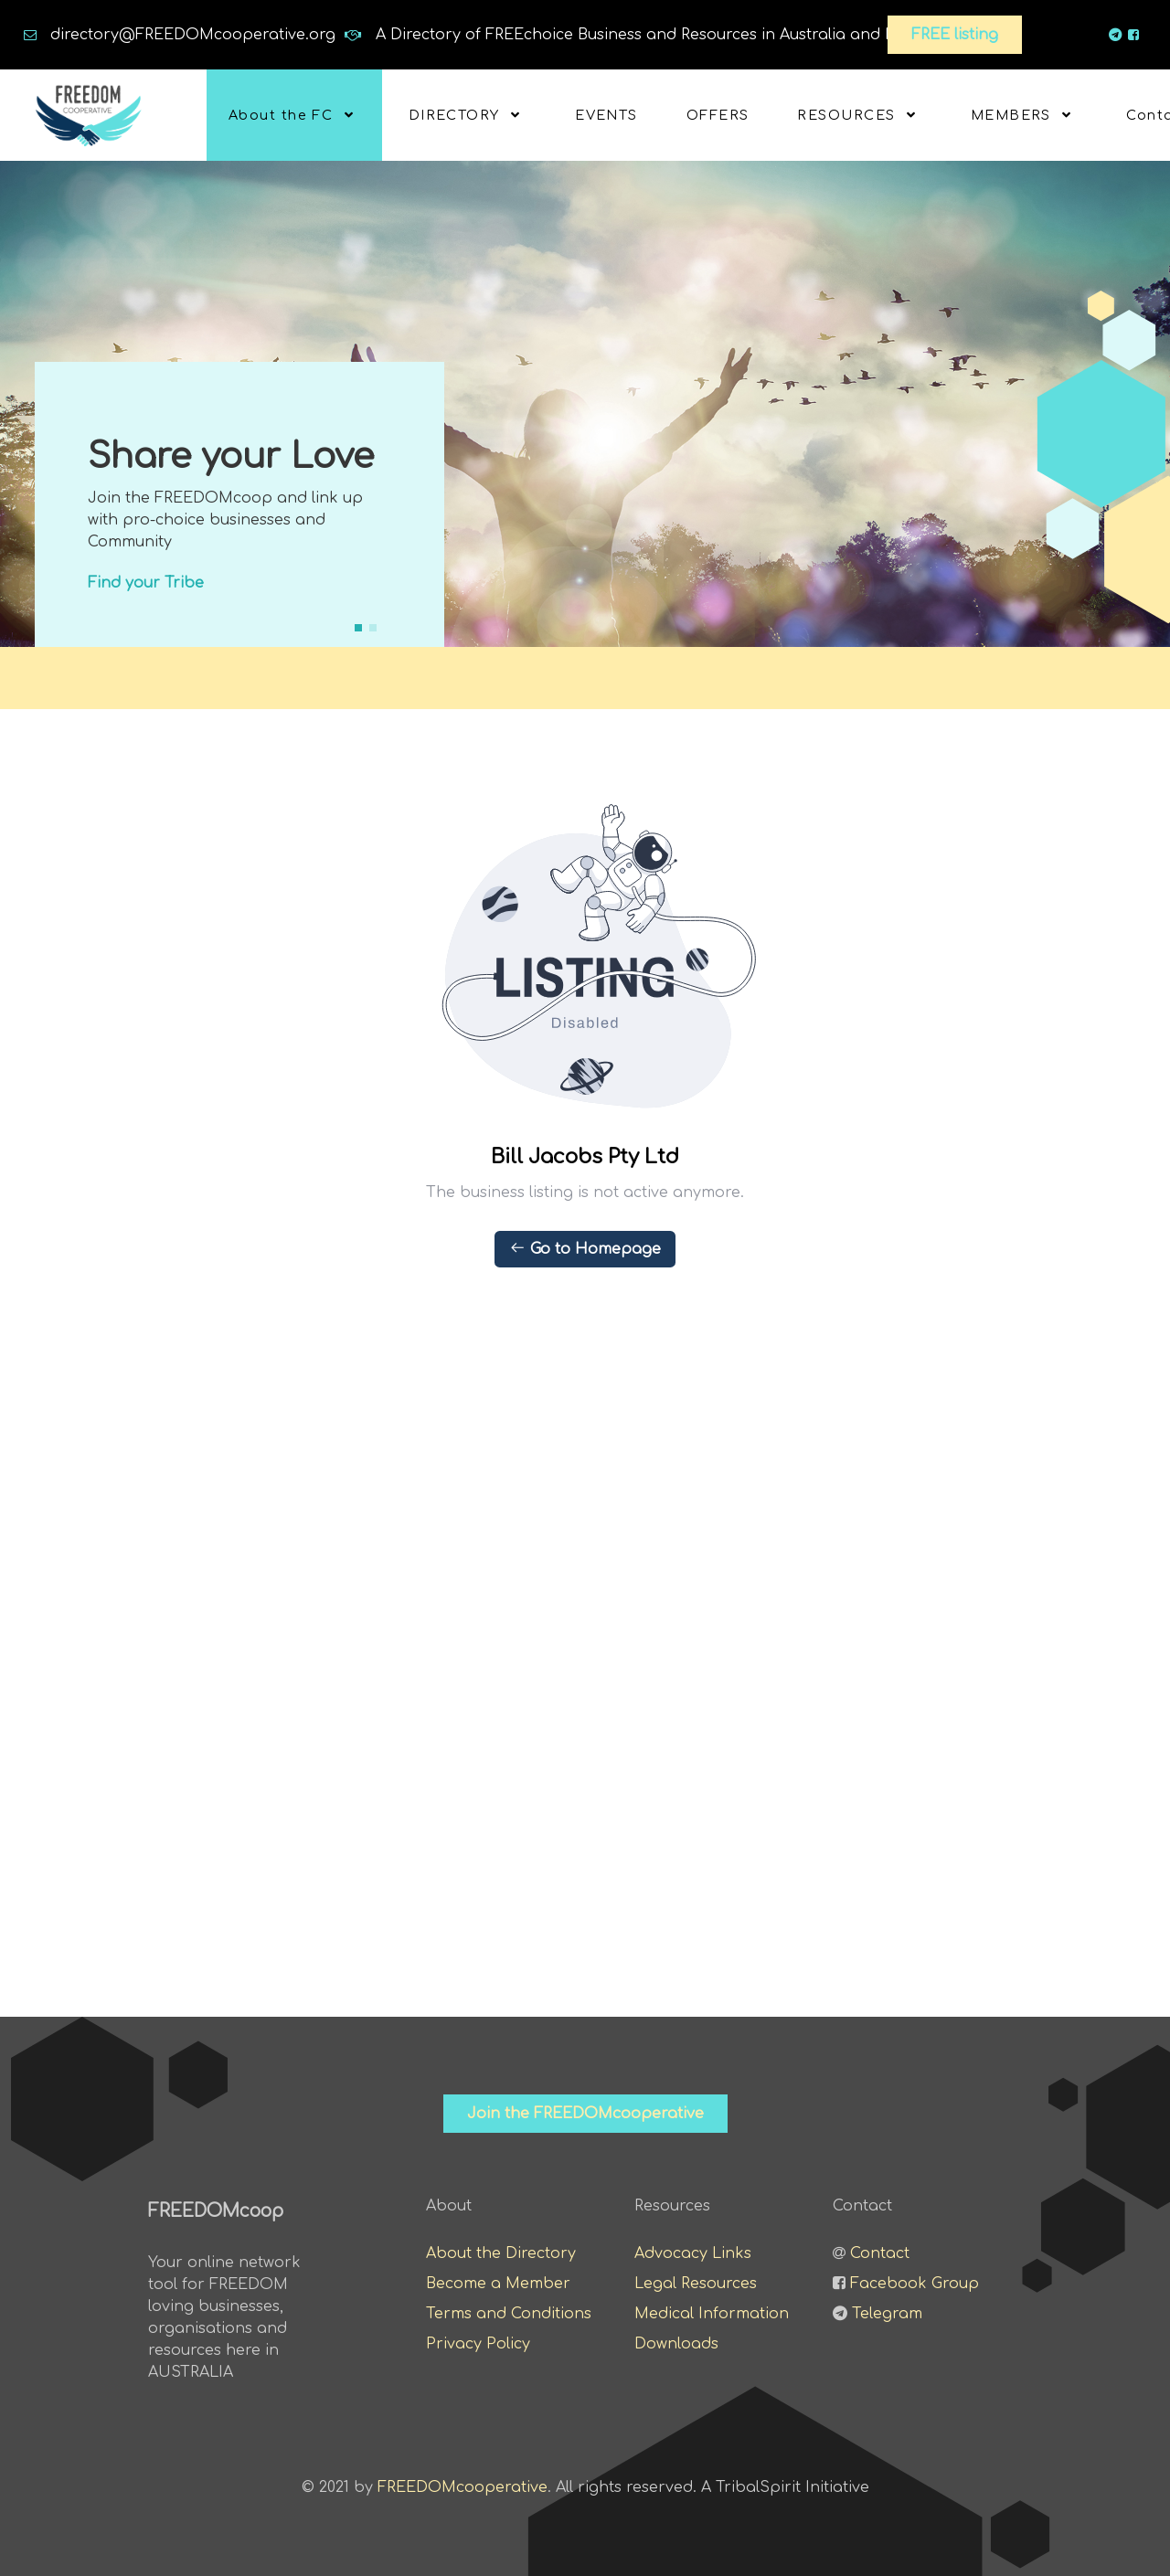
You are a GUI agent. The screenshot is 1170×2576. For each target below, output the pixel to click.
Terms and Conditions (508, 2314)
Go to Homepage (585, 1248)
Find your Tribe (146, 583)
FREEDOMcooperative (463, 2487)
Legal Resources (695, 2283)
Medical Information (711, 2314)
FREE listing (954, 35)
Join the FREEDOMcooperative (585, 2113)
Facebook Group (914, 2283)
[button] (358, 627)
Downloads (676, 2344)
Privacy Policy (478, 2344)
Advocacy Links (692, 2253)
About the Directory (501, 2253)
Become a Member (498, 2283)
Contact (879, 2253)
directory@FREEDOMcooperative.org (192, 35)
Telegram (887, 2314)
